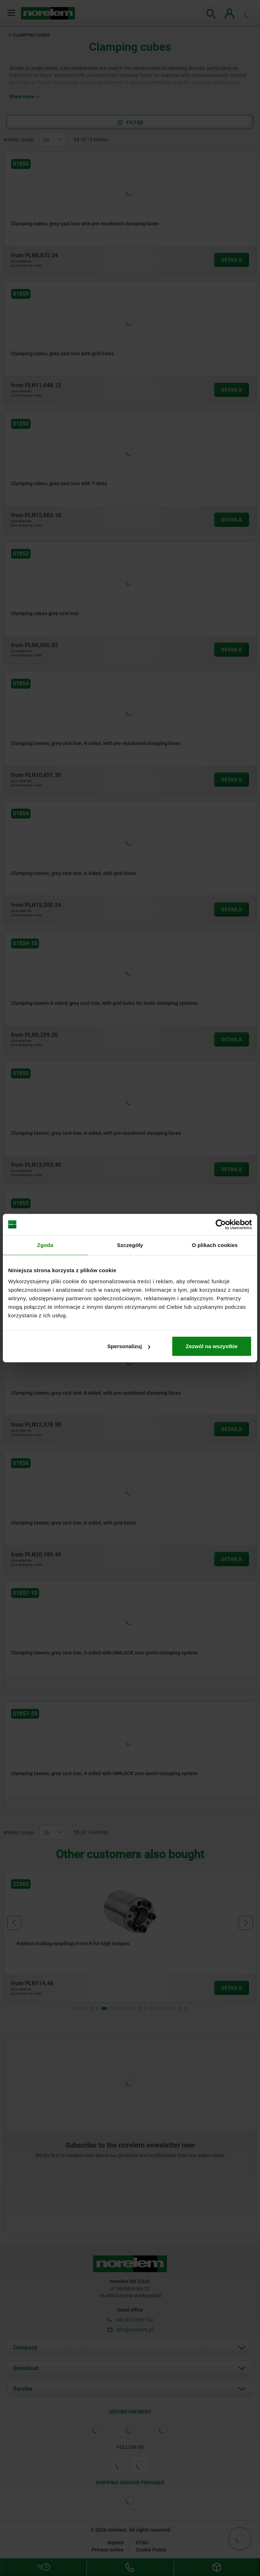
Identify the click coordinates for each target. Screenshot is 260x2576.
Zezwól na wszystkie (212, 1346)
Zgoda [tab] (45, 1245)
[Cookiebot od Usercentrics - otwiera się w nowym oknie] (221, 1224)
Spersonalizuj (129, 1346)
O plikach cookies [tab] (215, 1245)
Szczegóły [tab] (130, 1245)
